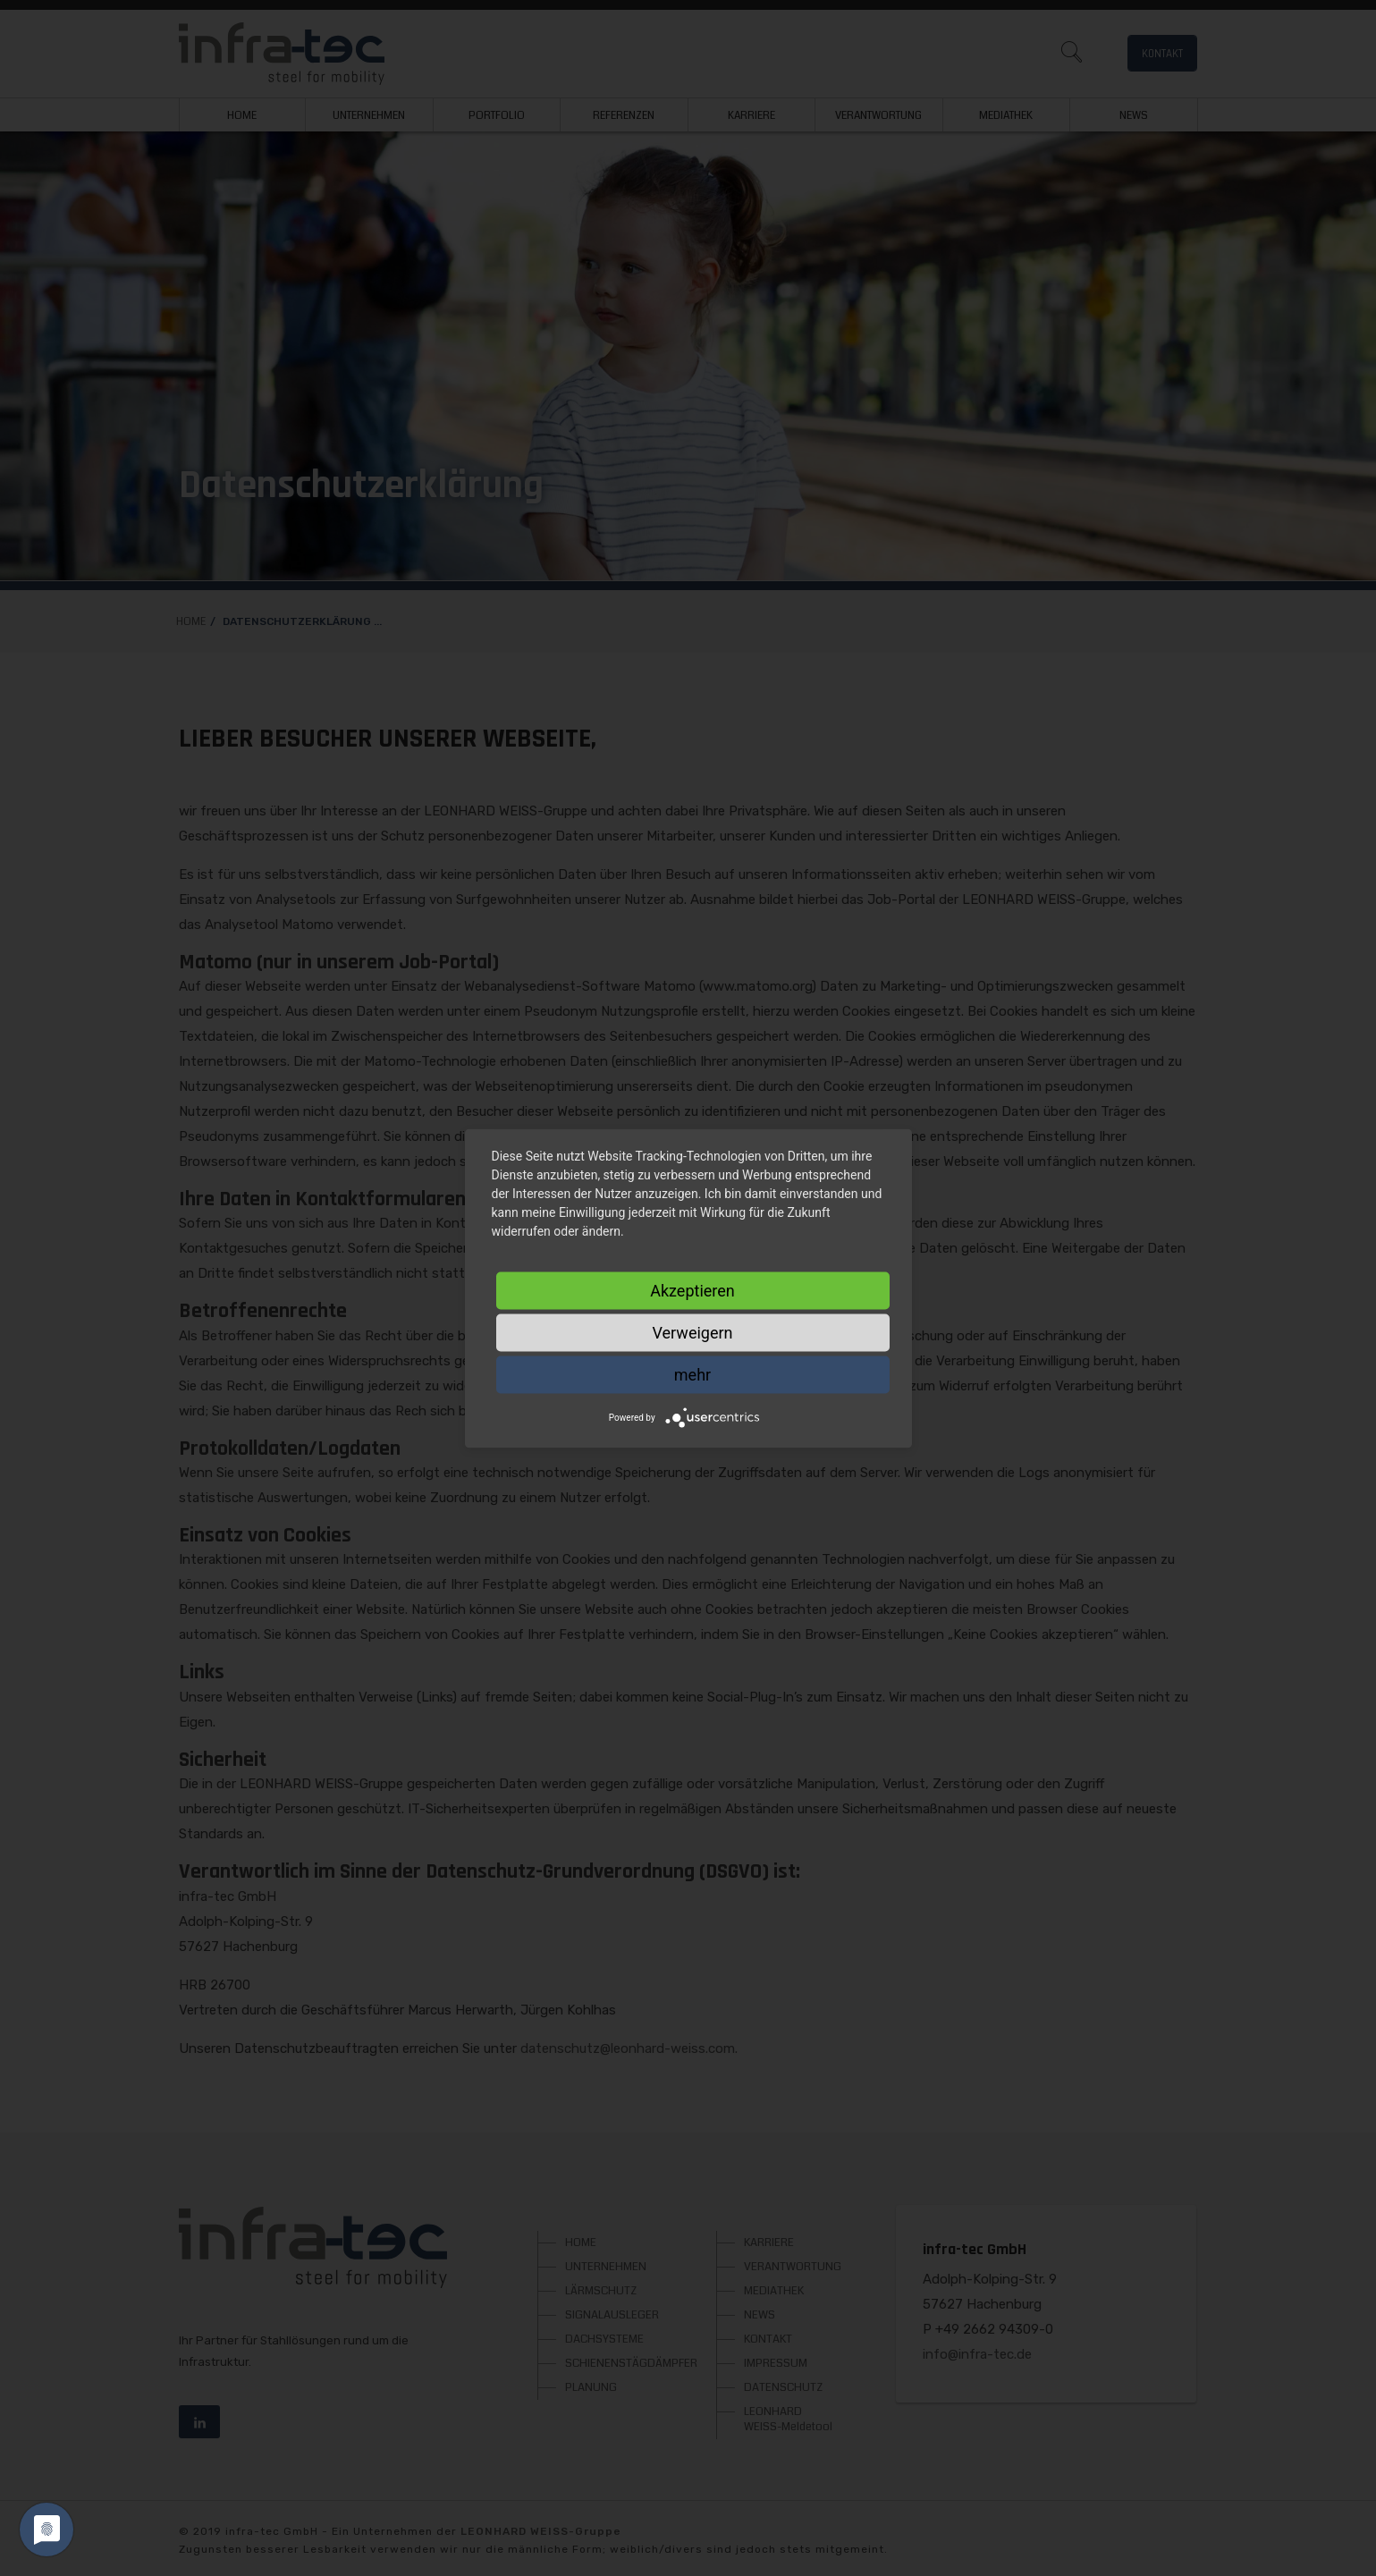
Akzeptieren (692, 1289)
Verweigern (692, 1331)
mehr (692, 1373)
